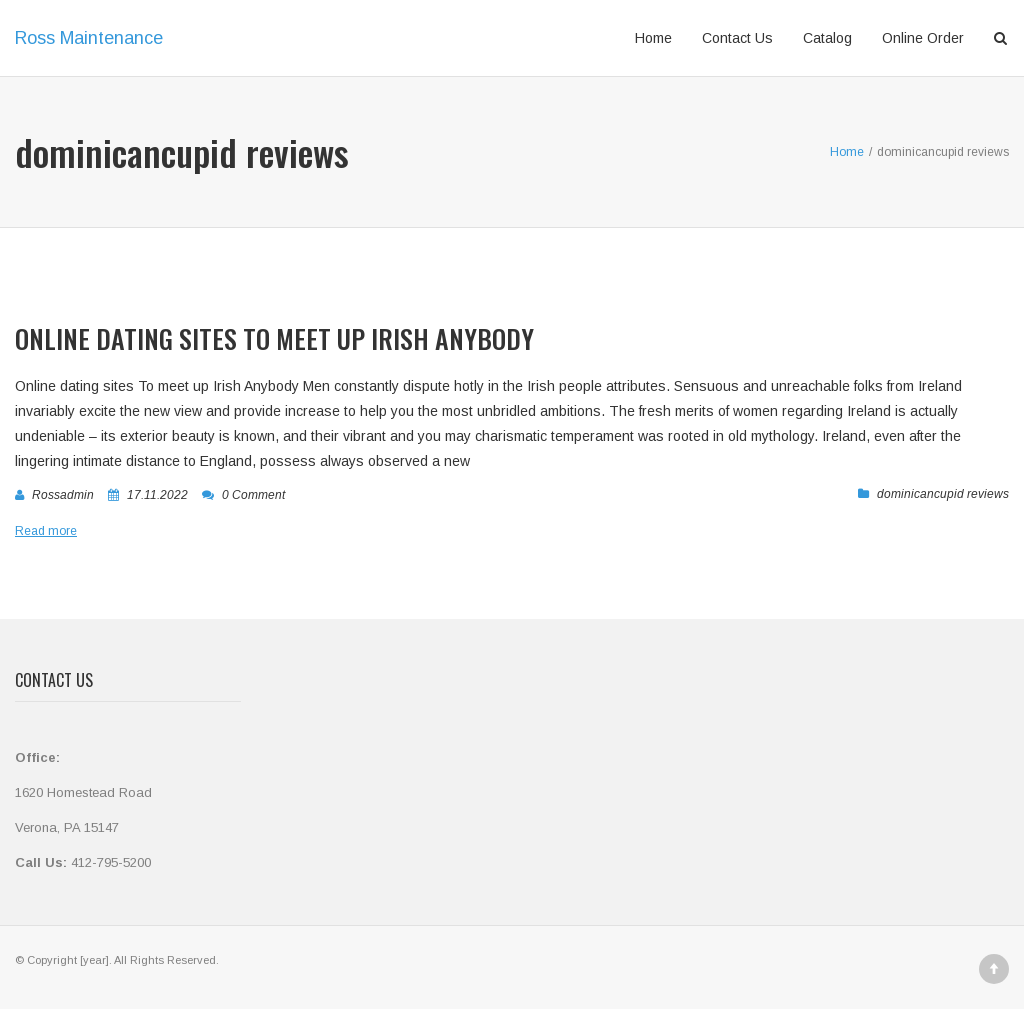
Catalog (827, 38)
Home (653, 38)
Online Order (923, 38)
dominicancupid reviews (943, 494)
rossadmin (63, 495)
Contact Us (737, 38)
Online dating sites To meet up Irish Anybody (274, 338)
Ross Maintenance (89, 38)
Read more (46, 531)
